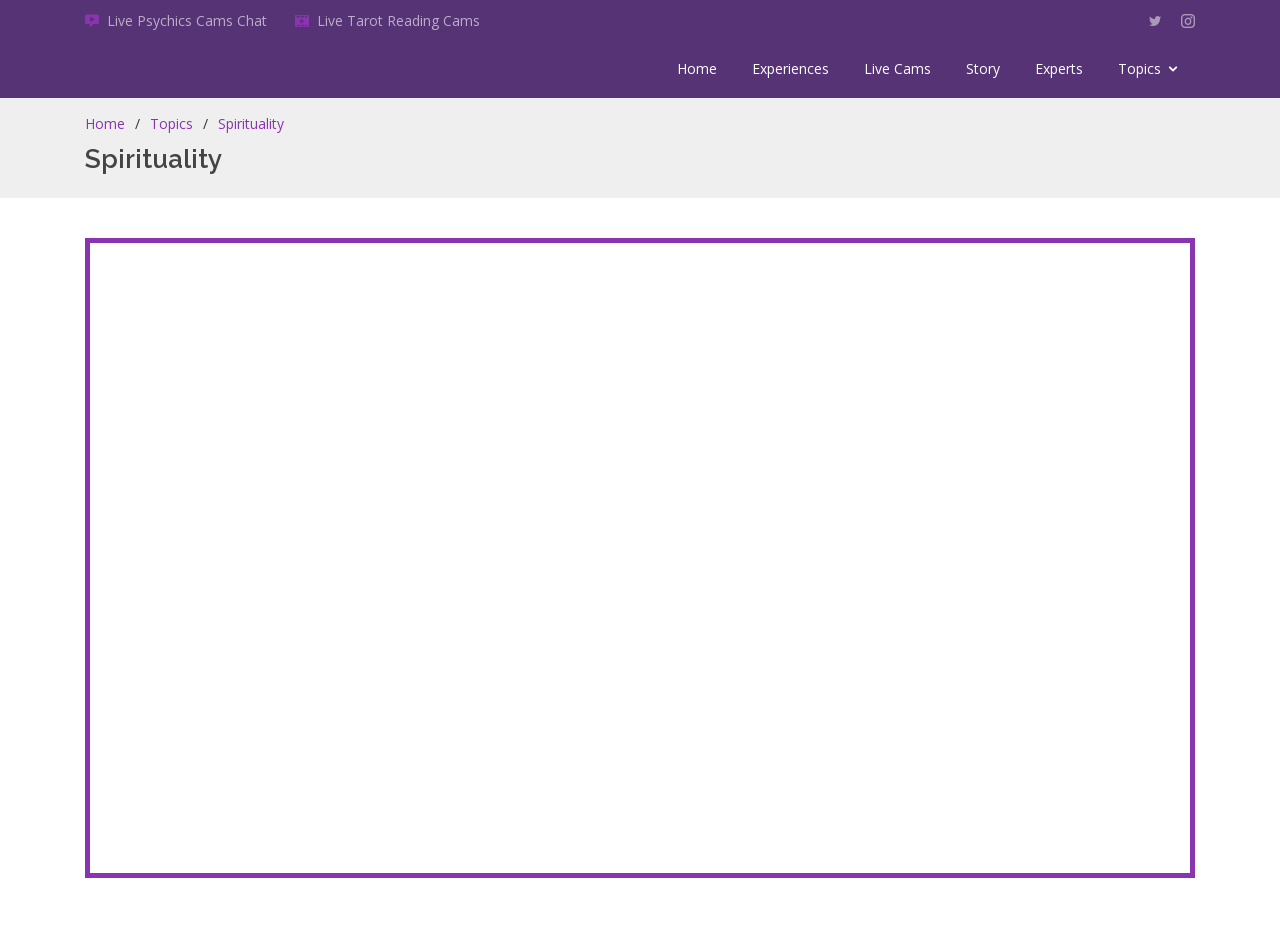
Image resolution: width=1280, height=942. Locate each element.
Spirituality (251, 123)
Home (697, 68)
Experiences (790, 68)
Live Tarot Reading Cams (398, 20)
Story (983, 68)
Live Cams (897, 68)
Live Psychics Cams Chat (187, 20)
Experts (1059, 68)
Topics (1139, 68)
